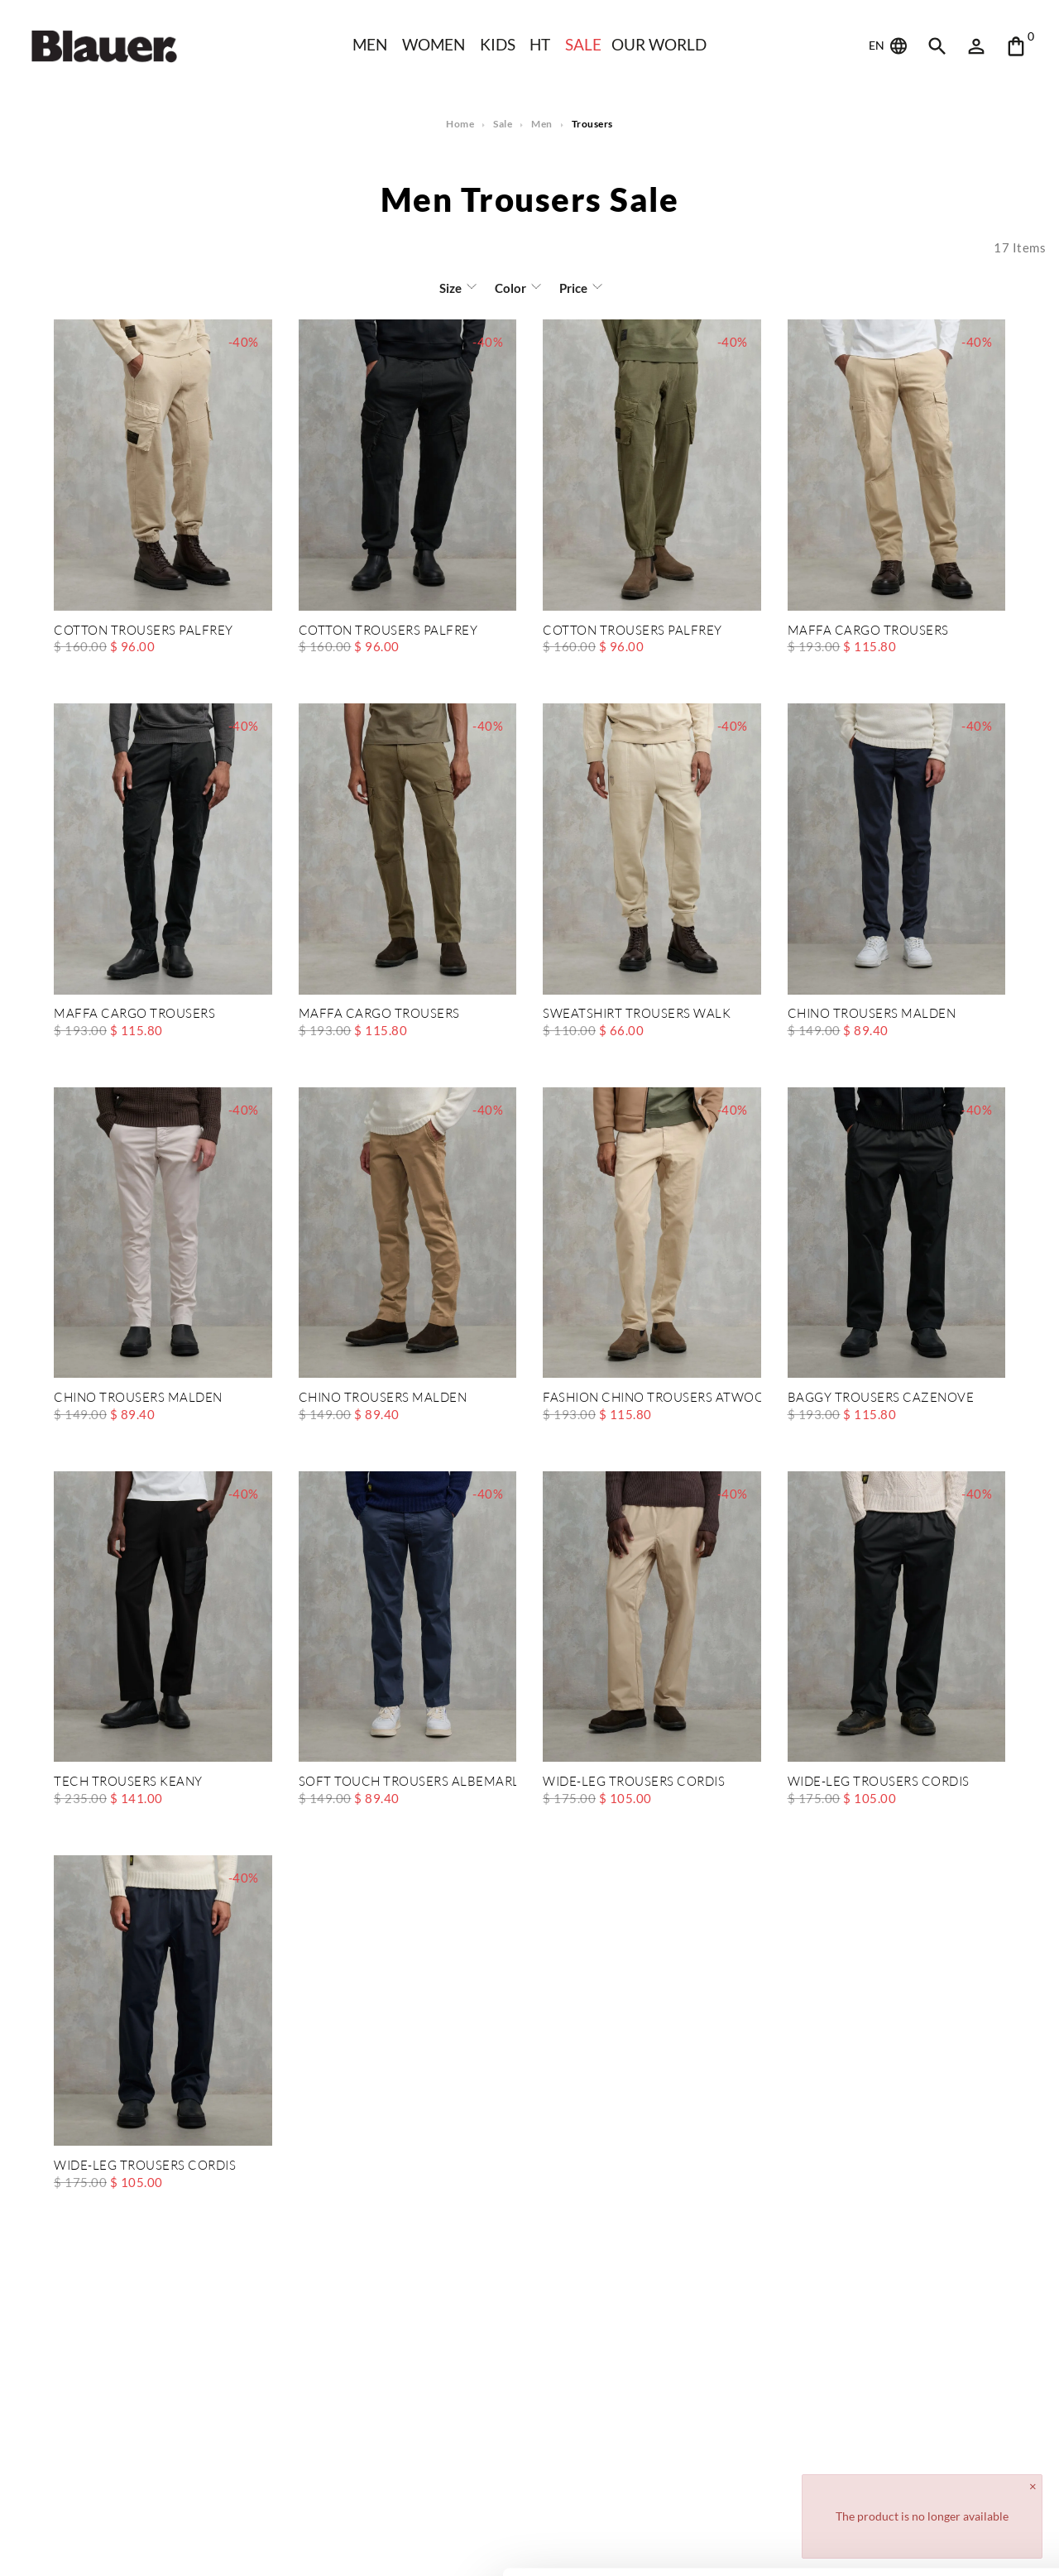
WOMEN (432, 44)
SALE (584, 44)
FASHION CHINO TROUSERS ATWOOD (652, 1398)
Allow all (921, 2461)
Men (368, 44)
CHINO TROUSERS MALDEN (872, 1014)
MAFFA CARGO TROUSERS (867, 631)
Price (572, 288)
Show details (255, 2543)
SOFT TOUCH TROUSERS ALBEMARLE (408, 1782)
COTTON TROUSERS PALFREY (143, 631)
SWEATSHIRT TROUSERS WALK (636, 1014)
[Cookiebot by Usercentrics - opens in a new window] (107, 2543)
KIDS (497, 44)
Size (451, 288)
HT (540, 44)
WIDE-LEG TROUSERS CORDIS (634, 1782)
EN (889, 46)
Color (510, 288)
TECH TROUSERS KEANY (127, 1782)
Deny (921, 2515)
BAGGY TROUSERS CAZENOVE (879, 1398)
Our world (661, 44)
